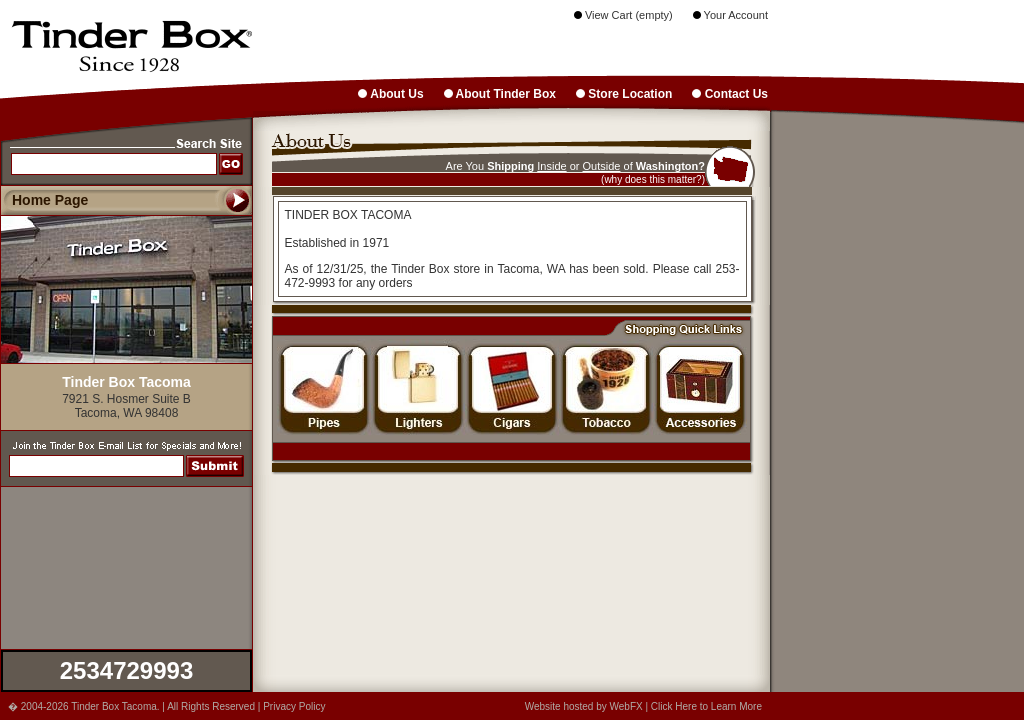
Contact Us (730, 94)
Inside (551, 166)
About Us (390, 94)
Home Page (50, 200)
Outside (602, 166)
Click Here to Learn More (706, 706)
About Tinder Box (500, 94)
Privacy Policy (294, 706)
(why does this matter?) (653, 179)
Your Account (730, 15)
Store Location (624, 94)
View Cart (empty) (623, 15)
